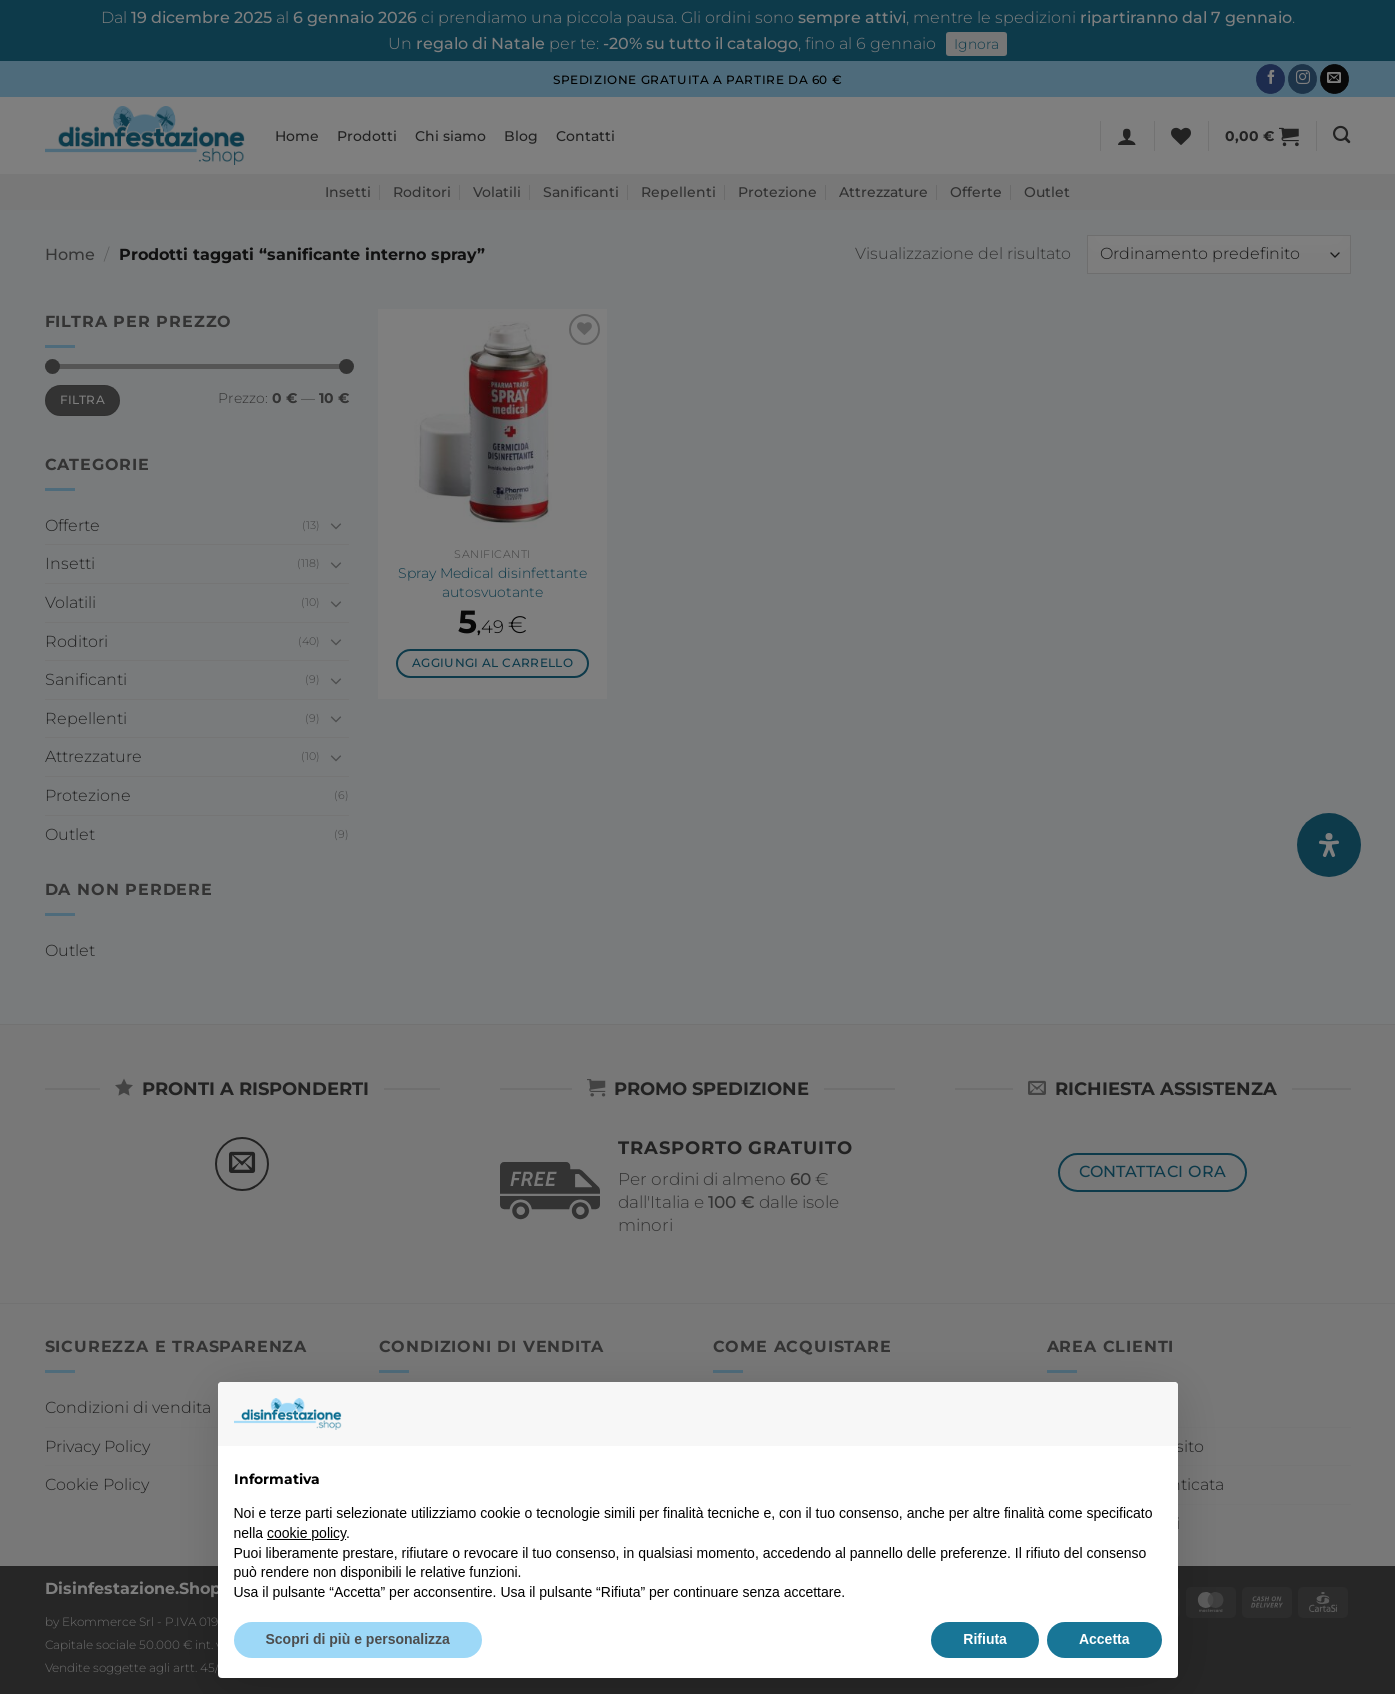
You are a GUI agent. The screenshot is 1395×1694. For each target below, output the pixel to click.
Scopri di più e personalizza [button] (358, 1639)
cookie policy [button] (306, 1533)
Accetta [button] (1104, 1639)
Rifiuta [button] (985, 1639)
